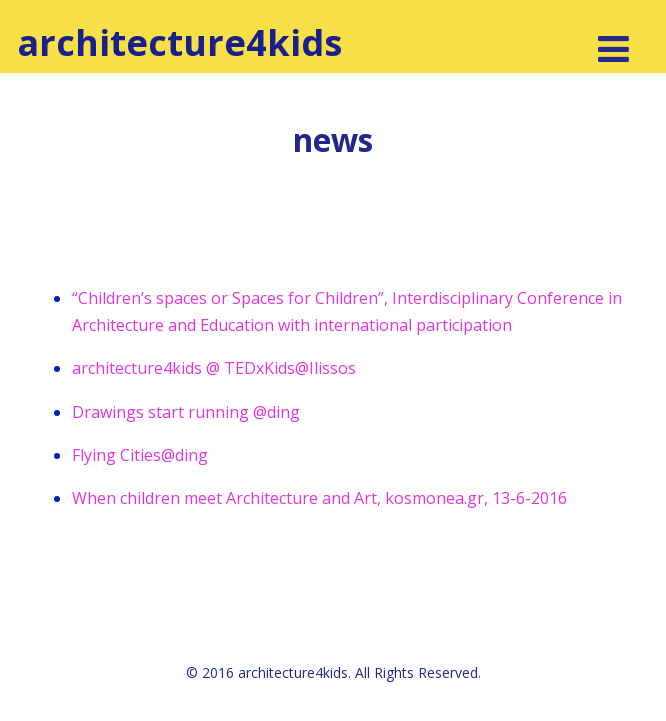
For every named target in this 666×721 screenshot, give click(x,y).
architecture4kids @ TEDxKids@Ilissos (214, 368)
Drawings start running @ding (186, 412)
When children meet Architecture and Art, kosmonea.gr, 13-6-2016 (319, 498)
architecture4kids (179, 42)
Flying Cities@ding (140, 455)
